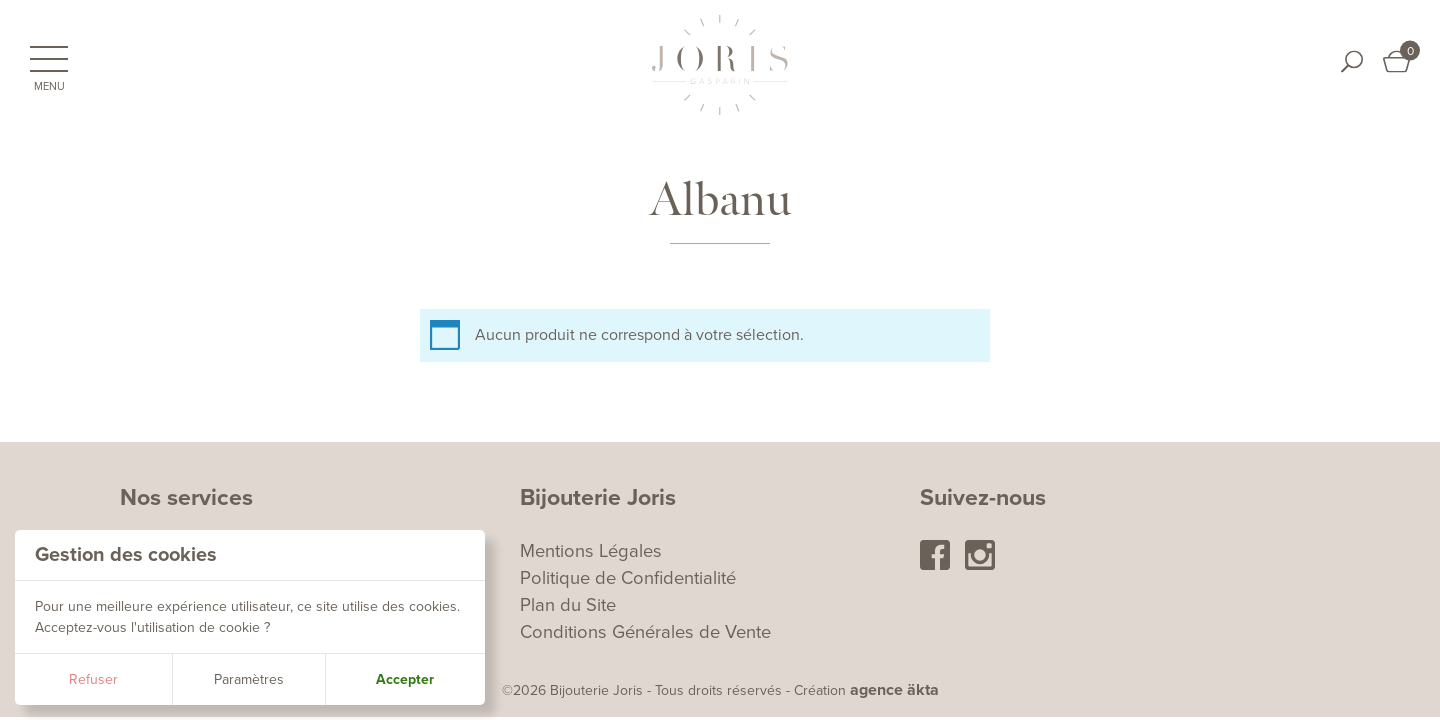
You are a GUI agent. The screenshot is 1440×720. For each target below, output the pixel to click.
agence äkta (894, 690)
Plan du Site (568, 605)
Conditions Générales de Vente (645, 632)
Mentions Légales (591, 551)
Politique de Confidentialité (628, 578)
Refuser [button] (93, 679)
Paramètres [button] (249, 679)
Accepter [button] (405, 679)
